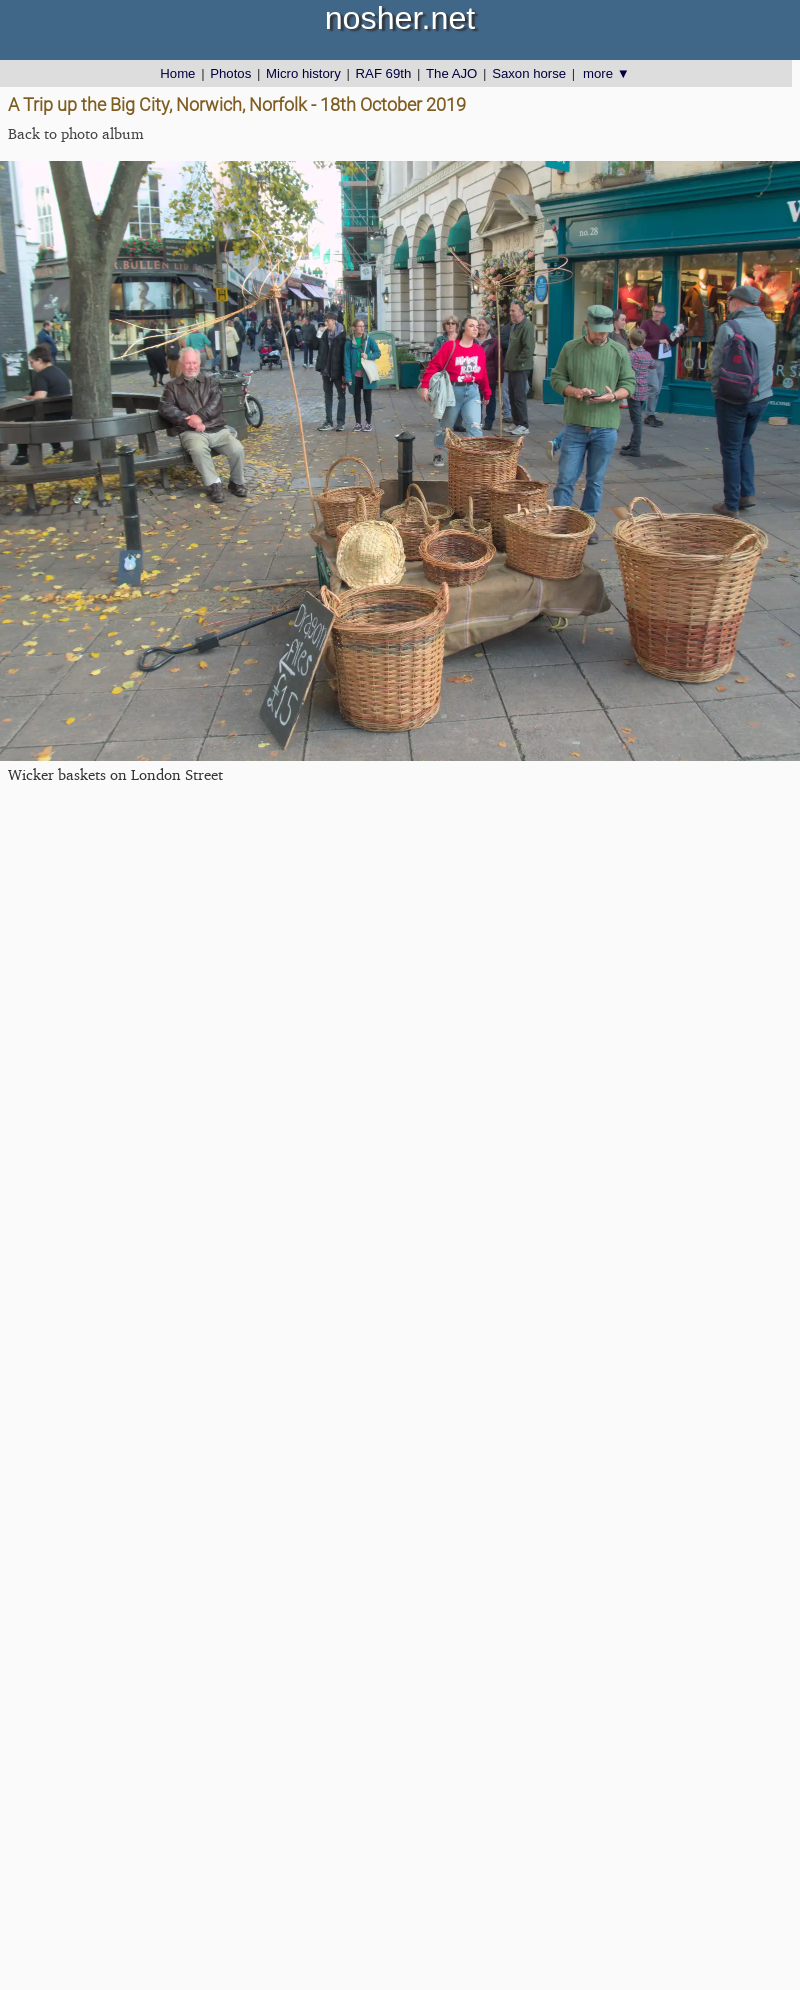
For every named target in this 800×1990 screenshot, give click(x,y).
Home (177, 73)
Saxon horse (529, 73)
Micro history (303, 73)
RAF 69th (384, 73)
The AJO (451, 73)
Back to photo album (76, 133)
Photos (230, 73)
